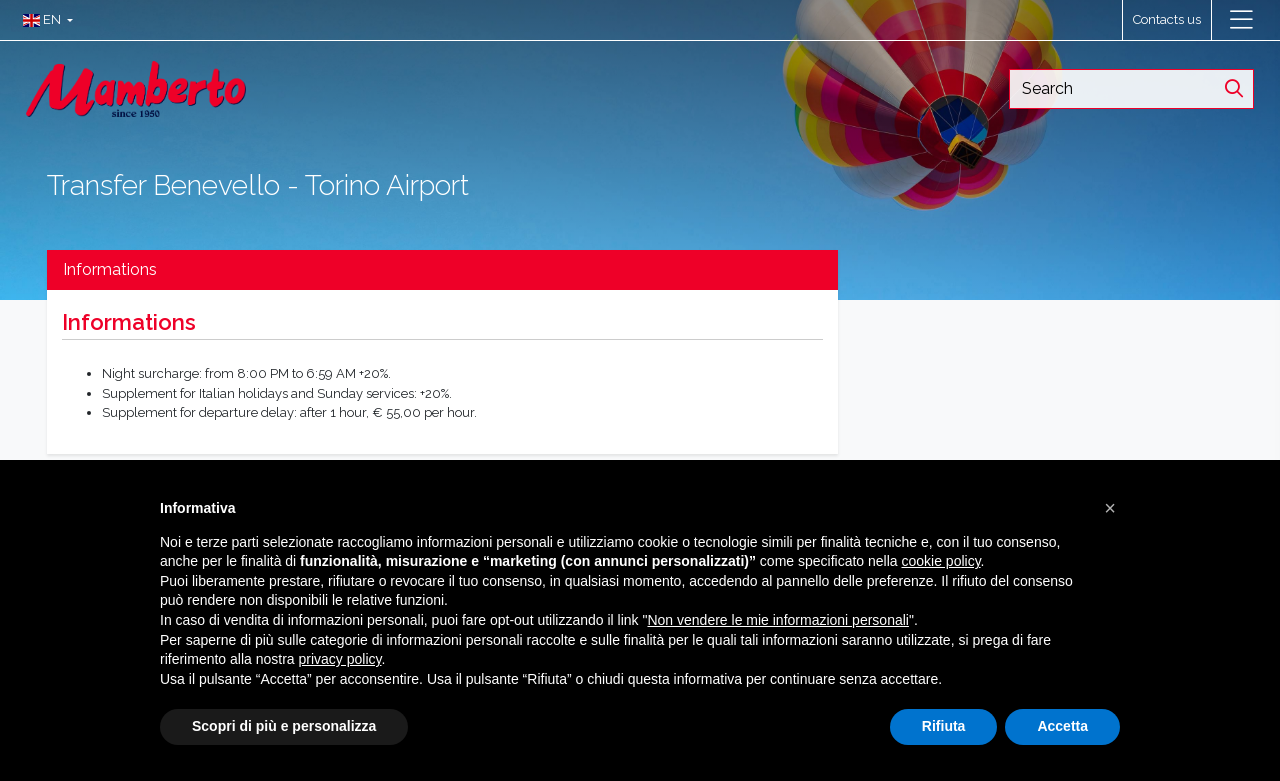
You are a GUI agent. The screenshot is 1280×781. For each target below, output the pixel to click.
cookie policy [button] (940, 561)
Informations (110, 269)
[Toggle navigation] (1241, 20)
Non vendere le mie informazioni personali (777, 620)
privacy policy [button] (340, 659)
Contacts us (1167, 19)
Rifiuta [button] (944, 726)
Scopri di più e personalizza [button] (284, 726)
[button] (43, 20)
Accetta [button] (1062, 726)
